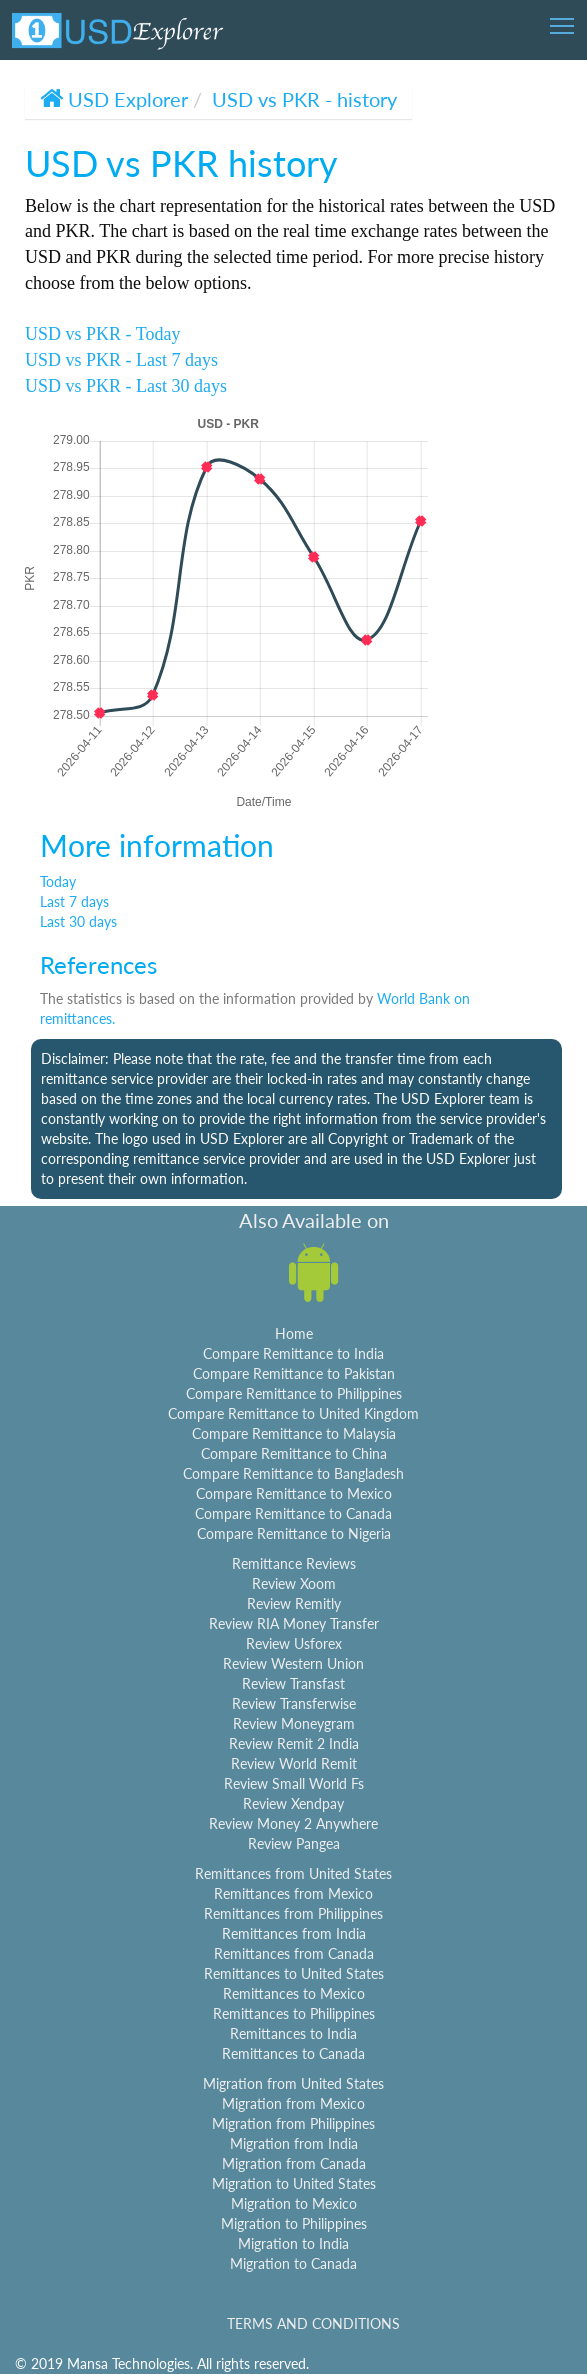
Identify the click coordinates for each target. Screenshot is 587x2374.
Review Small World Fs (294, 1783)
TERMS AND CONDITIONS (313, 2323)
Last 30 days (78, 921)
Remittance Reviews (294, 1563)
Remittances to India (293, 2033)
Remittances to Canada (293, 2053)
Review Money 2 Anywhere (293, 1823)
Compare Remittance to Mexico (294, 1493)
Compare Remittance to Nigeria (294, 1533)
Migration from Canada (294, 2163)
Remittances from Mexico (293, 1893)
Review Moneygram (294, 1723)
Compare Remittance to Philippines (294, 1393)
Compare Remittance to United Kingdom (293, 1413)
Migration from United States (293, 2083)
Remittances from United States (293, 1873)
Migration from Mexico (293, 2103)
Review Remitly (294, 1603)
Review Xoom (294, 1583)
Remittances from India (294, 1933)
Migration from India (294, 2143)
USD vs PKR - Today (102, 334)
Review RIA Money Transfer (294, 1623)
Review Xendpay (293, 1803)
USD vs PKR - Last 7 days (121, 360)
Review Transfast (293, 1683)
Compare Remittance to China (294, 1453)
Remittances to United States (294, 1973)
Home (294, 1333)
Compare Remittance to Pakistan (294, 1373)
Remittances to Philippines (294, 2013)
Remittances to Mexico (294, 1993)
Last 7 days (74, 901)
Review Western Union (293, 1663)
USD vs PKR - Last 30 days (126, 386)
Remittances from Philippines (293, 1913)
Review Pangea (294, 1843)
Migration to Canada (293, 2263)
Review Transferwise (294, 1703)
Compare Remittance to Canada (293, 1513)
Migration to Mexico (294, 2203)
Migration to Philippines (294, 2223)
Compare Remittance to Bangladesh (293, 1473)
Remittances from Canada (294, 1953)
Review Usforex (294, 1643)
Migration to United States (294, 2183)
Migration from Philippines (293, 2123)
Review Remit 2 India (294, 1743)
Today (58, 881)
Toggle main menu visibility (563, 19)
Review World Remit (294, 1763)
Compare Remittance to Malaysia (294, 1433)
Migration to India (293, 2243)
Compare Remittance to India (293, 1353)
